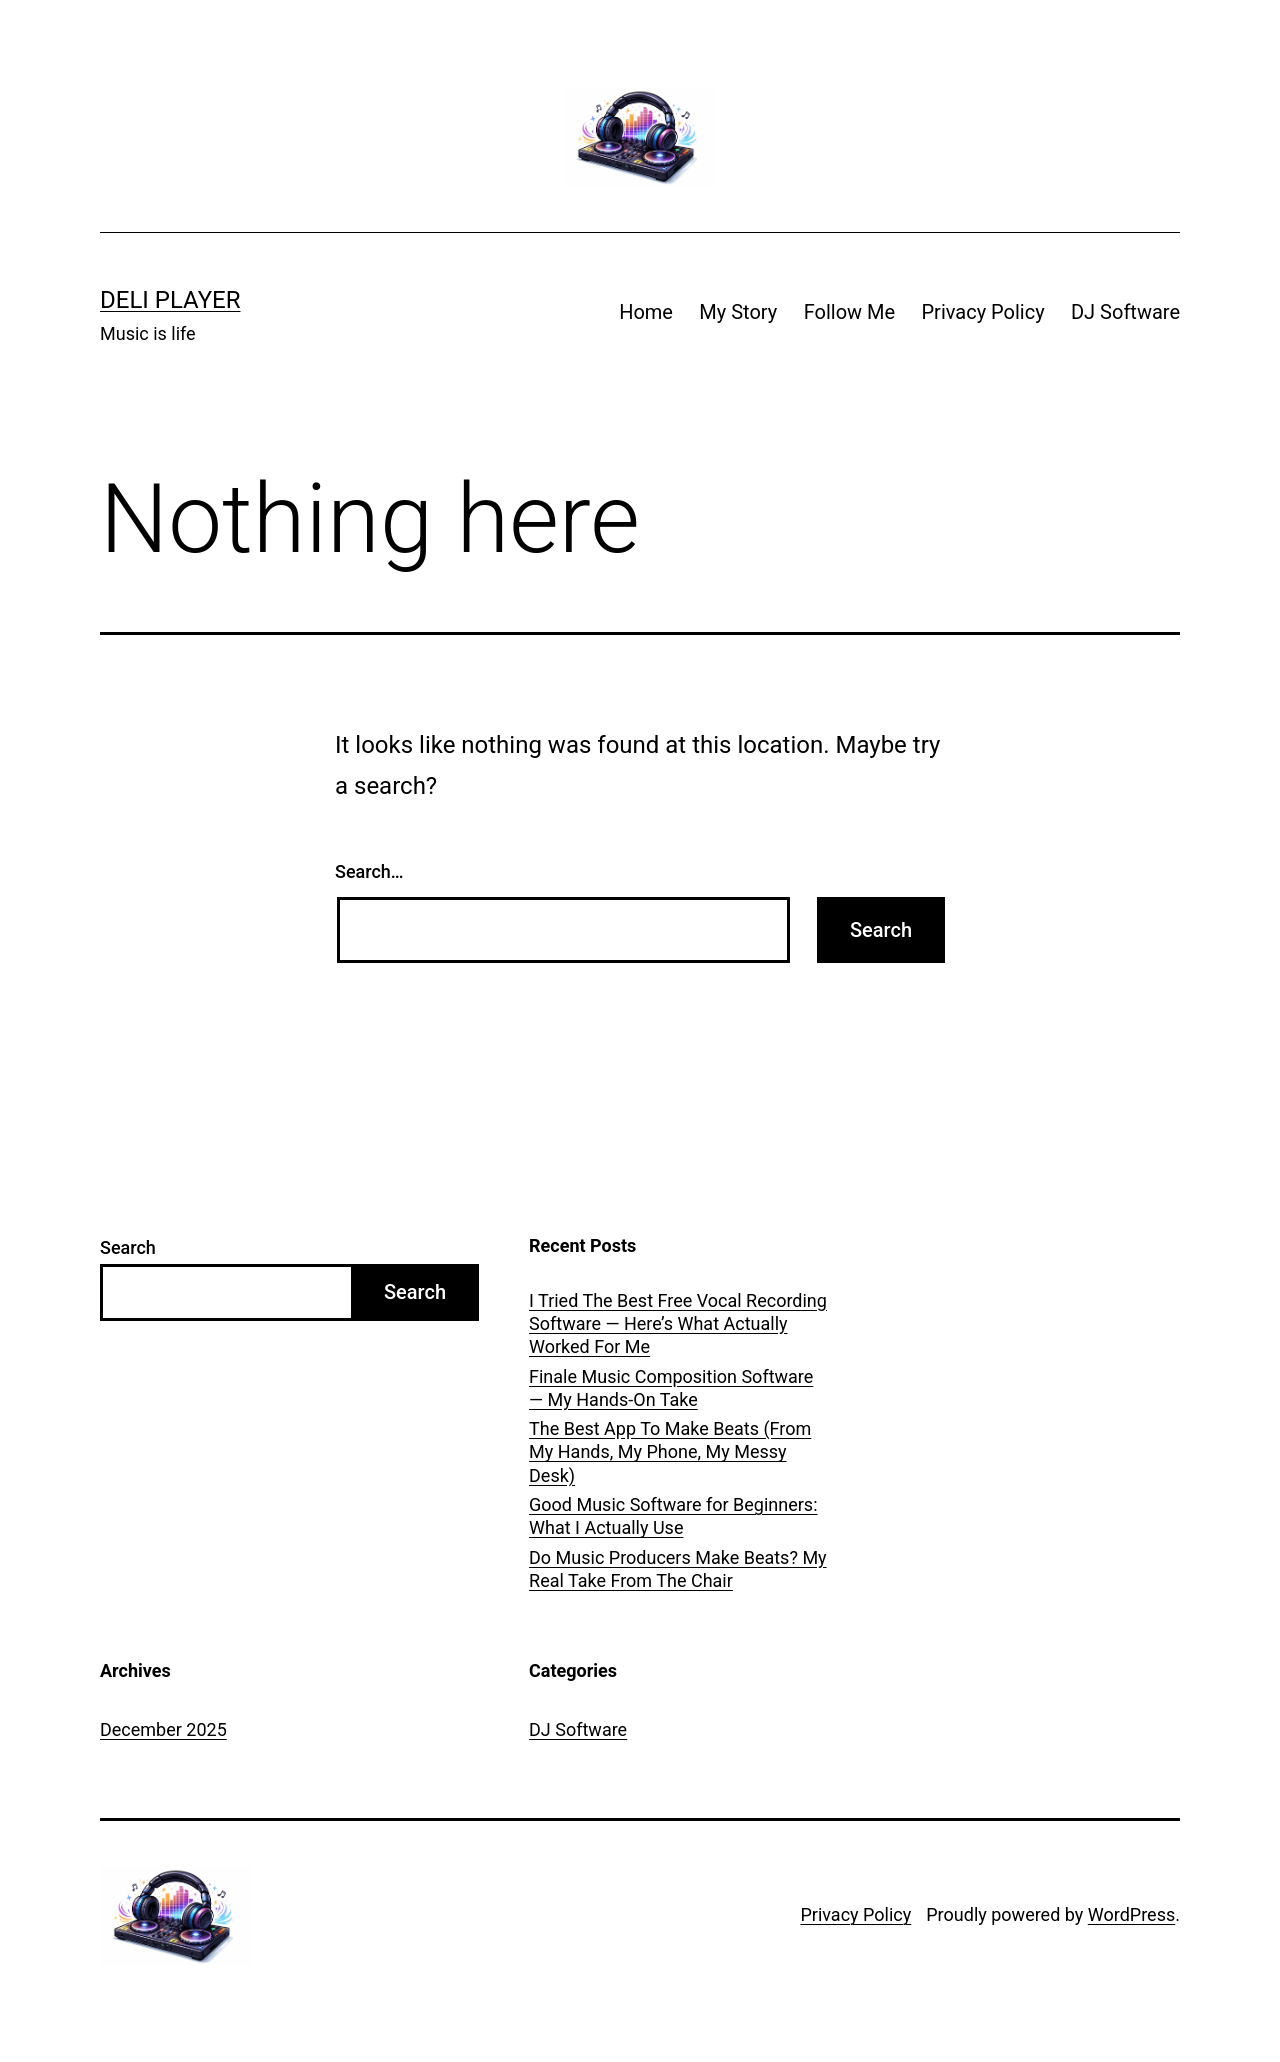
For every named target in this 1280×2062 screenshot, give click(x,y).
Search (128, 1247)
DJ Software (1125, 312)
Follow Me (849, 312)
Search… (369, 871)
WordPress (1131, 1914)
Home (646, 312)
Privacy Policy (982, 312)
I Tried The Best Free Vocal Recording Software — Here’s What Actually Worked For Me (678, 1324)
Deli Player (170, 300)
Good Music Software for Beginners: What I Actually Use (673, 1516)
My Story (738, 312)
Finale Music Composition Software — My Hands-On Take (671, 1388)
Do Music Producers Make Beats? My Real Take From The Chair (678, 1569)
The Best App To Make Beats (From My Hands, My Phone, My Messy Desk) (670, 1452)
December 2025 (163, 1729)
